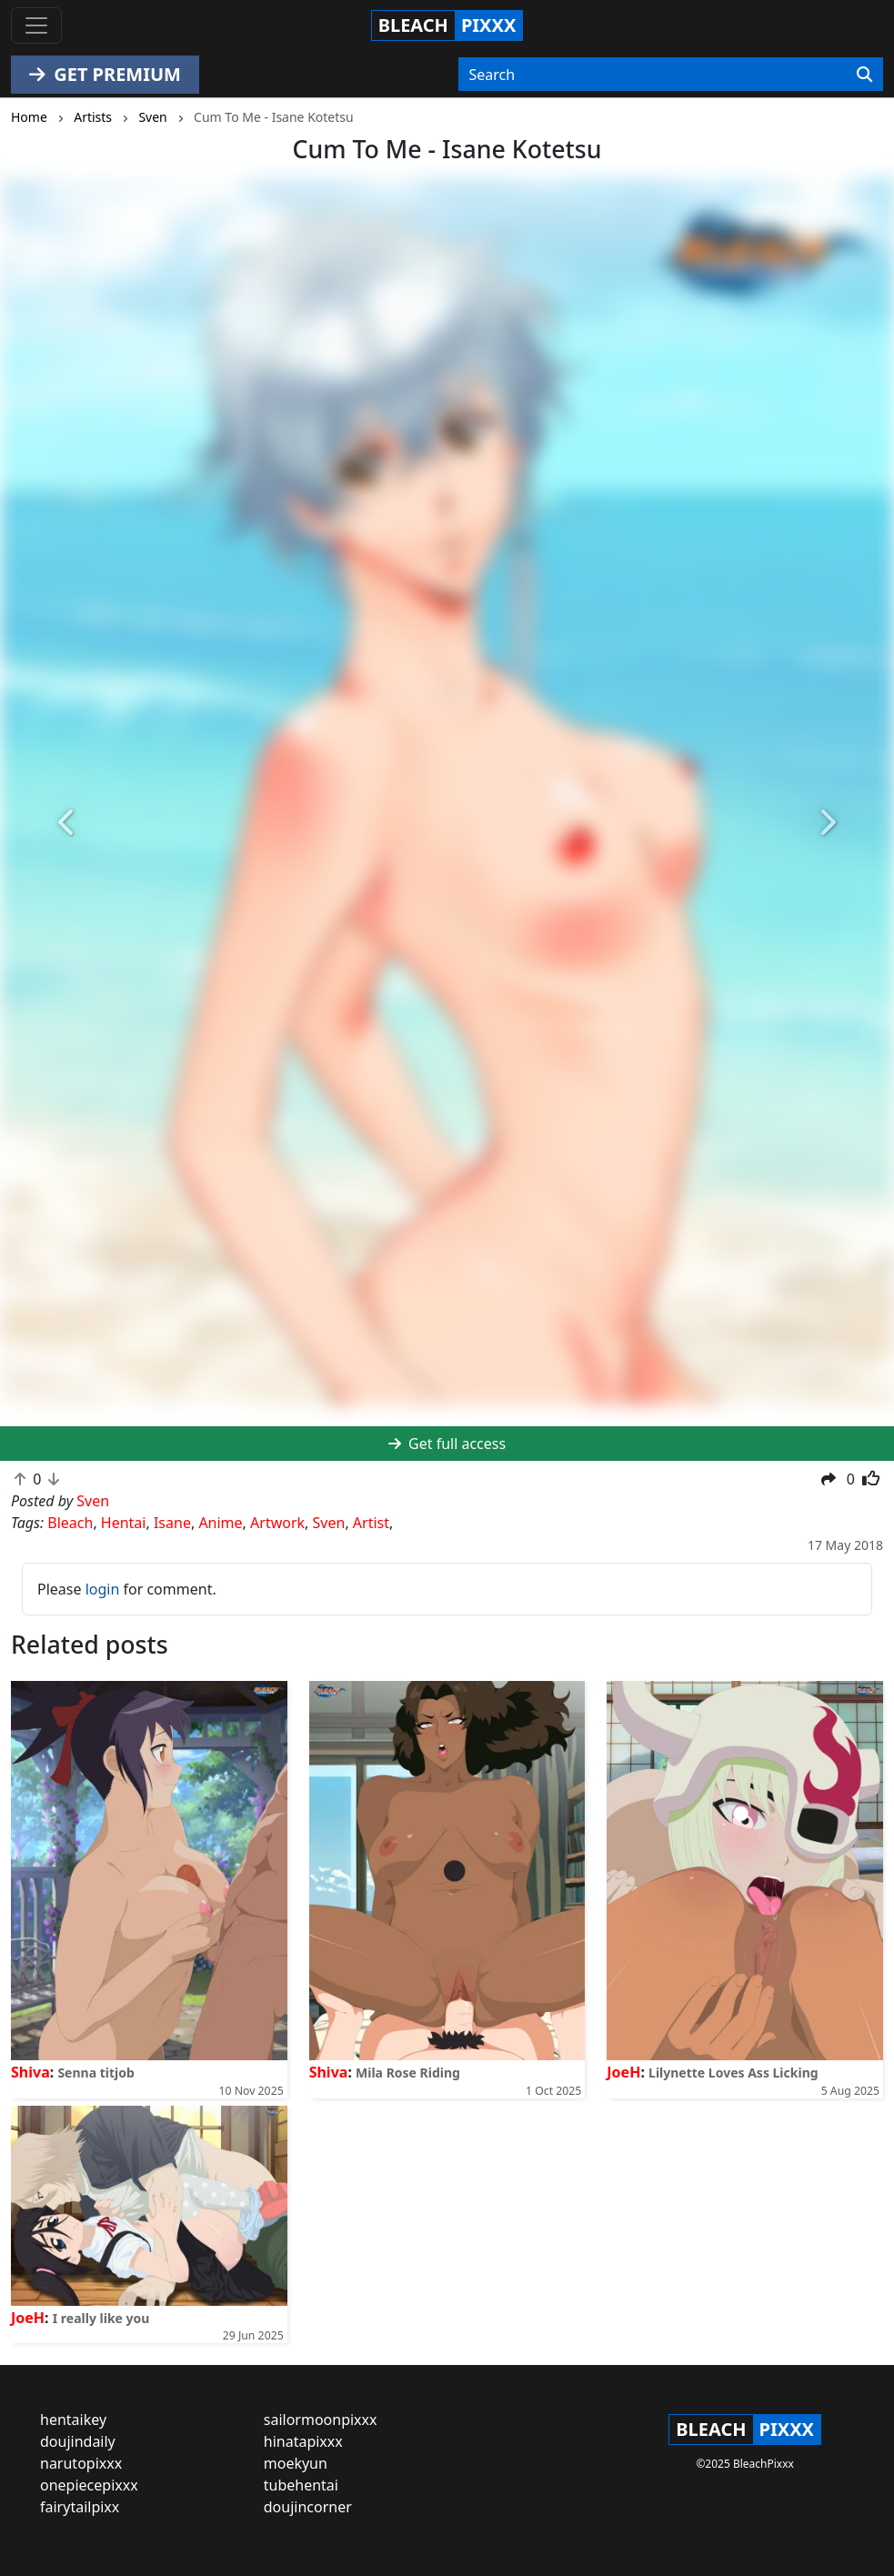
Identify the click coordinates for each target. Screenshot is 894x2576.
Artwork (277, 1523)
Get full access (447, 1444)
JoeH (623, 2072)
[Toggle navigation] (36, 25)
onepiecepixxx (89, 2485)
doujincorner (308, 2507)
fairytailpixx (79, 2507)
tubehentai (301, 2485)
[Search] (864, 74)
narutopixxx (81, 2463)
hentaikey (73, 2420)
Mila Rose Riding (408, 2072)
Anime (220, 1523)
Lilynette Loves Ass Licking (733, 2072)
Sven (329, 1523)
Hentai (123, 1523)
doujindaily (78, 2441)
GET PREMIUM (105, 74)
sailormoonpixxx (320, 2420)
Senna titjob (95, 2072)
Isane (172, 1523)
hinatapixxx (303, 2441)
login (102, 1589)
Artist (371, 1523)
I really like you (101, 2318)
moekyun (295, 2463)
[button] (67, 823)
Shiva (30, 2072)
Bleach (70, 1523)
